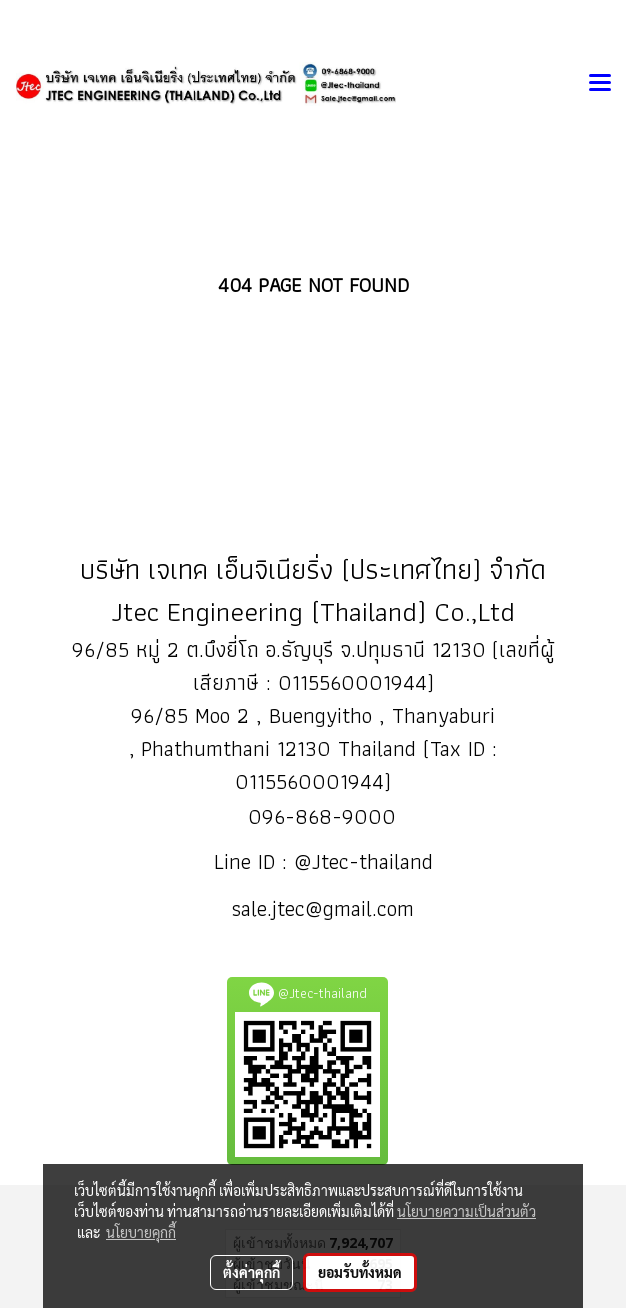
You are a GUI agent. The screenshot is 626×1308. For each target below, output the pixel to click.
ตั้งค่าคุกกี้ (251, 1272)
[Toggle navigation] (600, 84)
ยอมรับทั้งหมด (360, 1272)
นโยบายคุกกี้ (141, 1232)
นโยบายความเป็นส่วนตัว (466, 1211)
